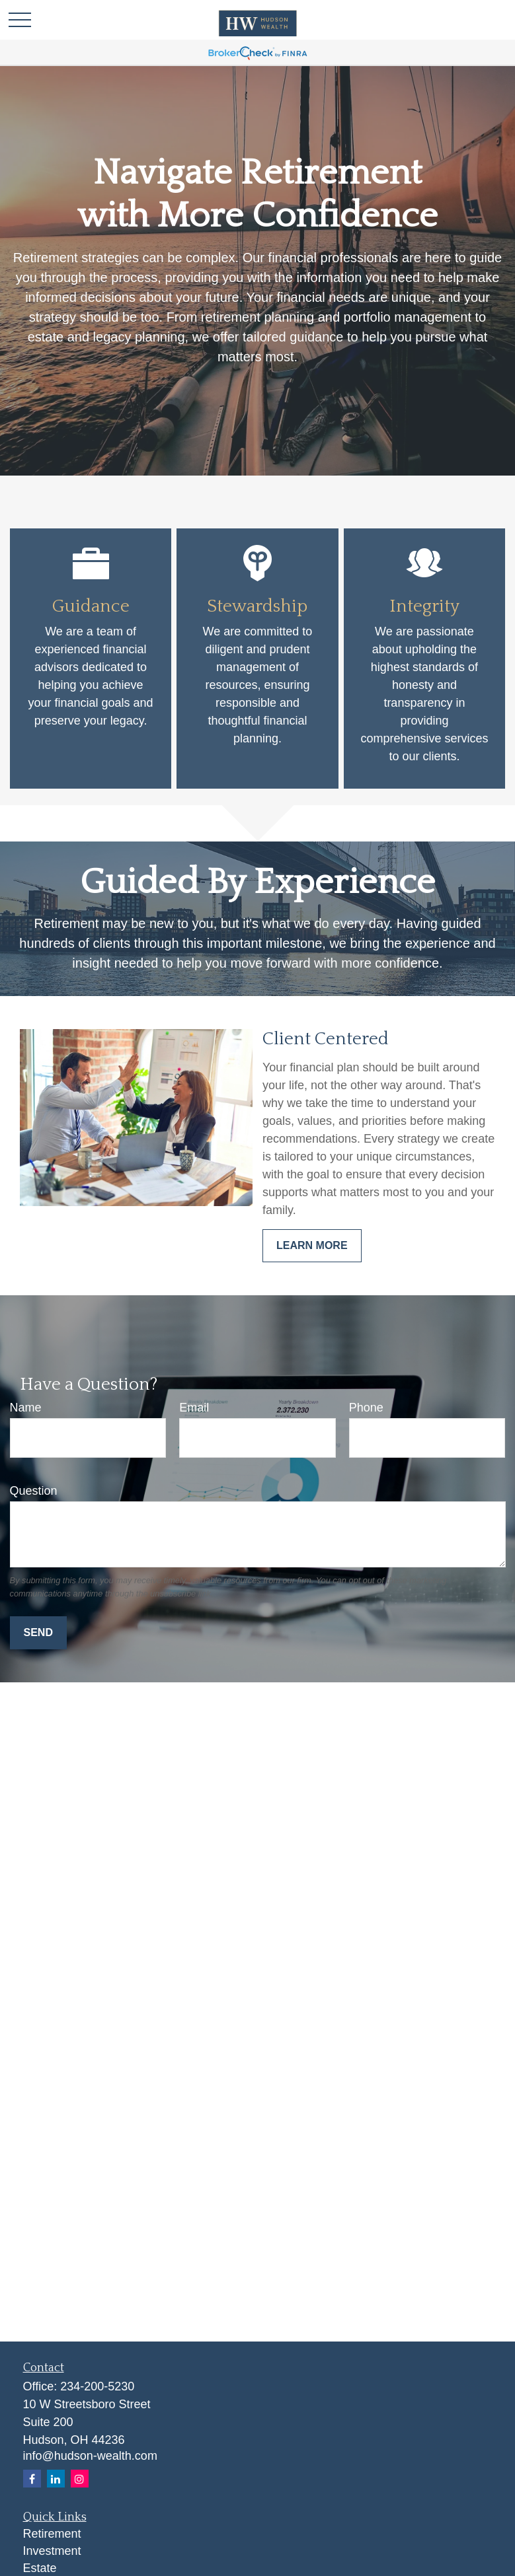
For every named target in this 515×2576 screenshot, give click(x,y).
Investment (52, 2551)
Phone (366, 1407)
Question (34, 1490)
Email (194, 1407)
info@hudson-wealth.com (90, 2455)
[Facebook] (32, 2478)
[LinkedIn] (56, 2478)
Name (26, 1407)
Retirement (52, 2533)
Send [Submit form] (38, 1632)
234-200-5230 (97, 2386)
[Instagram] (80, 2478)
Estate (40, 2568)
